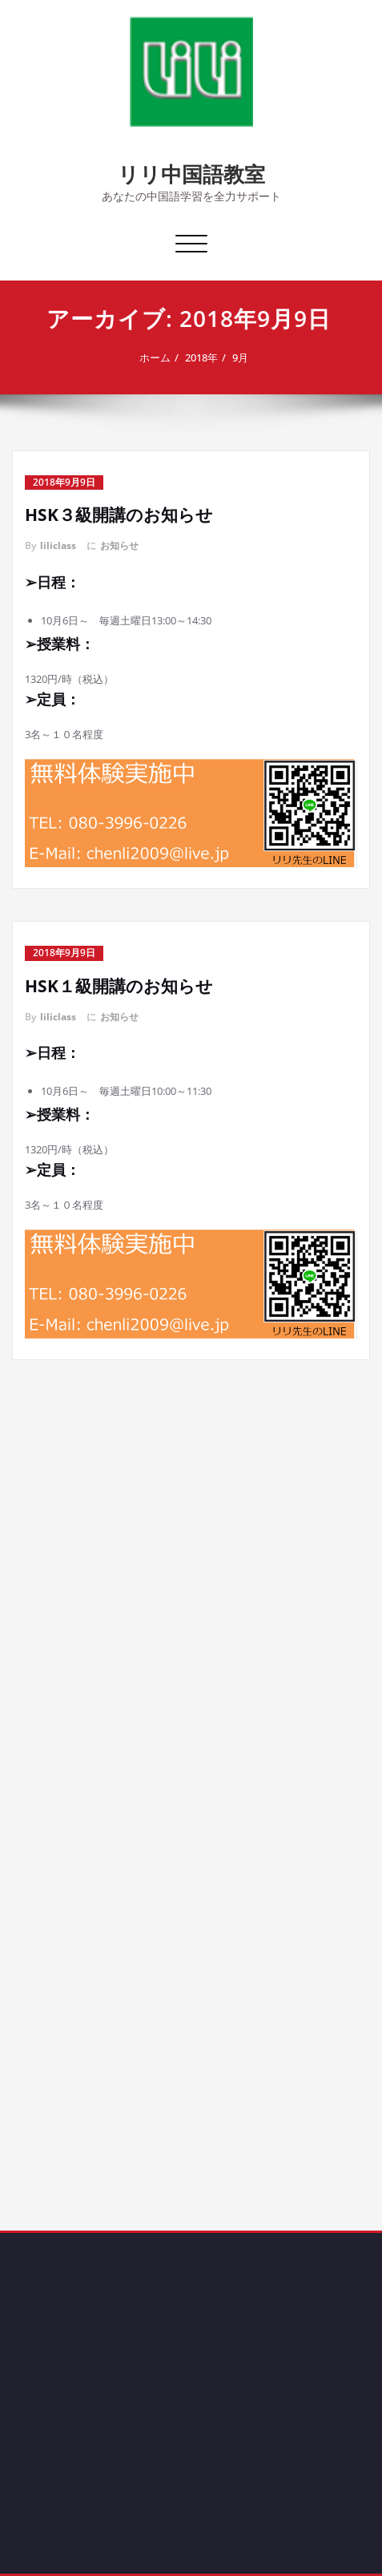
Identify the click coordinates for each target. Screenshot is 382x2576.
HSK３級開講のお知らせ (119, 514)
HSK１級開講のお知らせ (119, 986)
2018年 (206, 357)
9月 (245, 357)
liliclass (58, 545)
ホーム (159, 357)
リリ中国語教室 (191, 173)
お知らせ (119, 545)
